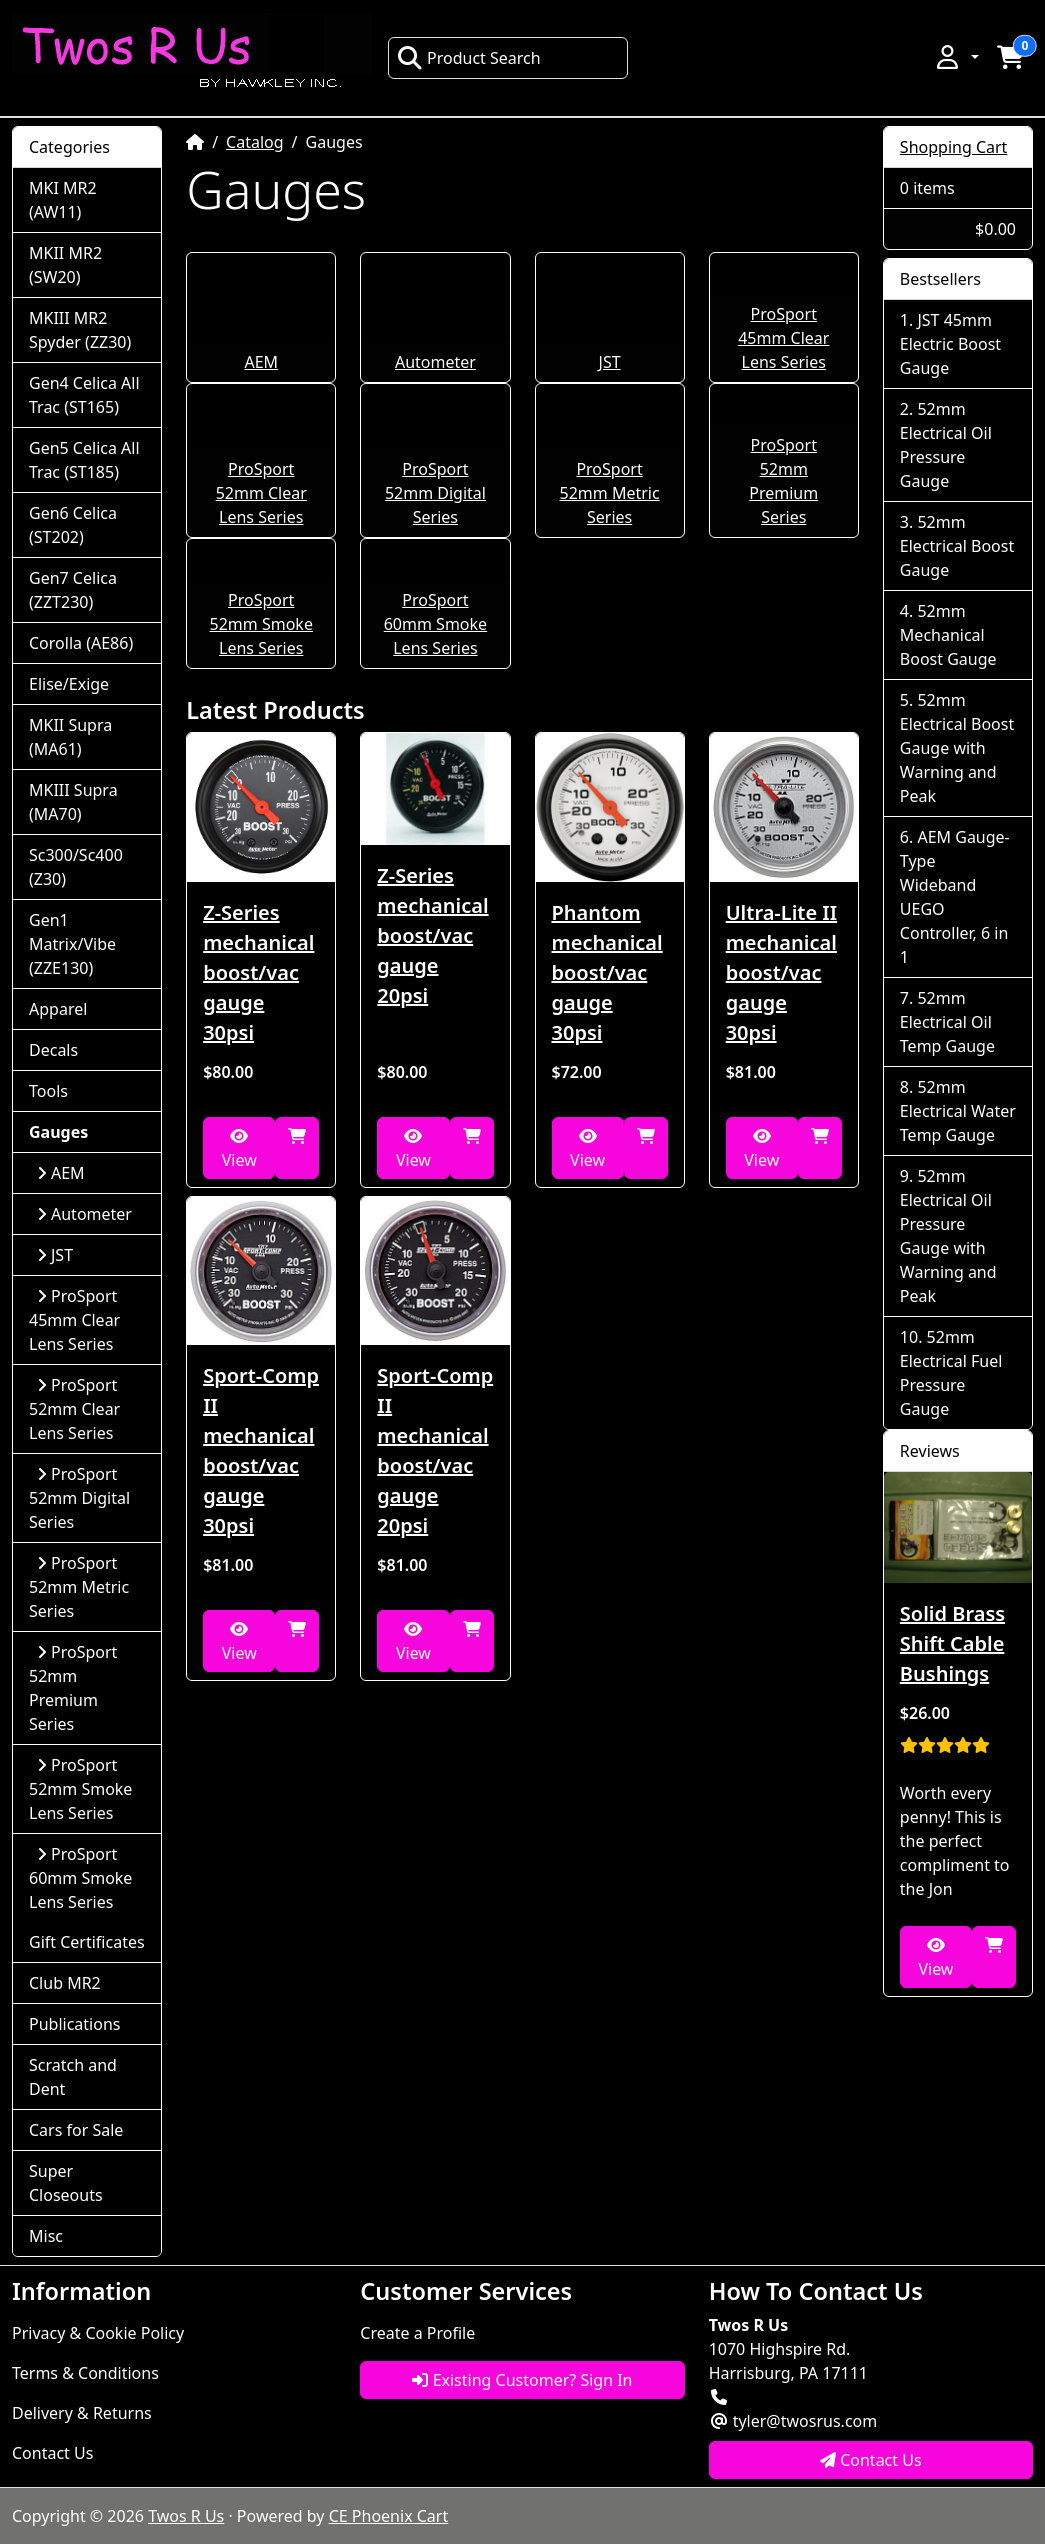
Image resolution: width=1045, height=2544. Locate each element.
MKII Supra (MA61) (70, 737)
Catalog (255, 142)
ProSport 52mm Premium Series (73, 1688)
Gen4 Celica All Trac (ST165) (84, 395)
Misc (46, 2236)
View (239, 1149)
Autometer (435, 362)
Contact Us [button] (871, 2460)
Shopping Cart (954, 147)
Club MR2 (65, 1983)
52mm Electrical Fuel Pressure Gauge (951, 1373)
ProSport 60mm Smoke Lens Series (435, 624)
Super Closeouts (66, 2183)
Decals (53, 1050)
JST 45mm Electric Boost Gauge (950, 344)
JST (610, 362)
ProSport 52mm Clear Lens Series (261, 493)
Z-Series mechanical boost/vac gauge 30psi (258, 972)
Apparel (58, 1009)
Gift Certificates (87, 1942)
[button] (956, 57)
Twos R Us (186, 2516)
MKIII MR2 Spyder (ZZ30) (80, 330)
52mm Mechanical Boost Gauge (948, 635)
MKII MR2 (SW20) (65, 265)
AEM (261, 362)
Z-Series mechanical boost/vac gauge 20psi (432, 935)
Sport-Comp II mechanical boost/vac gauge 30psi (261, 1450)
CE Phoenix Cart (389, 2516)
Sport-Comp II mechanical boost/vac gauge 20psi (435, 1450)
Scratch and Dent (73, 2077)
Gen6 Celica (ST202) (73, 525)
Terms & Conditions (85, 2373)
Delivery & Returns (82, 2413)
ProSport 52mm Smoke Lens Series (261, 624)
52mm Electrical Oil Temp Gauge (947, 1022)
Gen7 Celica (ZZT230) (73, 590)
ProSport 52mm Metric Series (610, 493)
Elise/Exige (69, 684)
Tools (48, 1091)
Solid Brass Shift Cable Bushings (952, 1643)
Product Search (469, 58)
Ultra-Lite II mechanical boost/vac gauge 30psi (782, 972)
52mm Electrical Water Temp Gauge (958, 1111)
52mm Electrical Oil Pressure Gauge (946, 445)
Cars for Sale (76, 2130)
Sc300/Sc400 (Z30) (76, 867)
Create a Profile (417, 2333)
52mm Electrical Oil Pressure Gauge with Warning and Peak (948, 1236)
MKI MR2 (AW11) (63, 200)
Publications (74, 2024)
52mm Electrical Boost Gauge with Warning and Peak (957, 748)
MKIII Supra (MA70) (73, 802)
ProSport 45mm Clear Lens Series (783, 338)
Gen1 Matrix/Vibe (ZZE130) (72, 944)
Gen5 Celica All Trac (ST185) (84, 460)
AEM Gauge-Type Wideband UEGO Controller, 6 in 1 (955, 897)
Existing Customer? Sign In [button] (522, 2380)
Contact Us (52, 2453)
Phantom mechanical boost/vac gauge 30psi (607, 972)
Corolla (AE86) (81, 643)
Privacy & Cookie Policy (98, 2333)
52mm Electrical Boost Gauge (957, 546)
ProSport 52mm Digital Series (435, 493)
